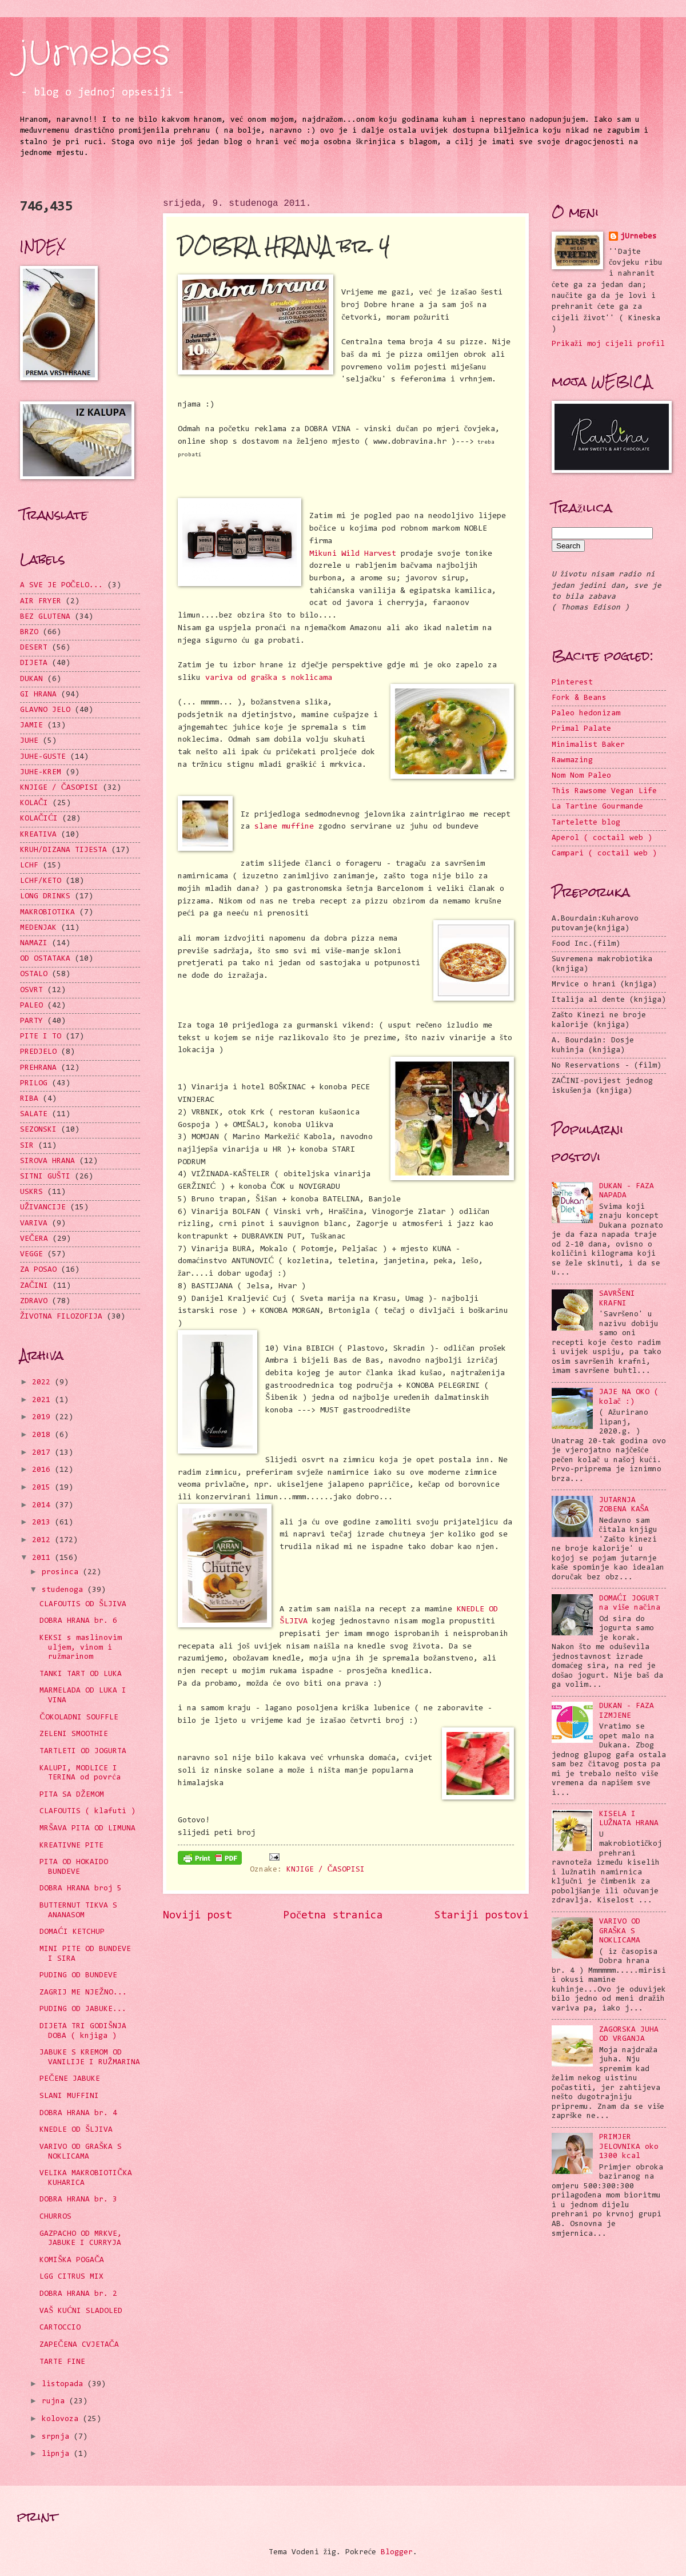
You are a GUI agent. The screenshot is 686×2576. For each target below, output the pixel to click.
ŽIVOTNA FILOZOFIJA (61, 1317)
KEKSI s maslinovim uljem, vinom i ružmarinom (80, 1647)
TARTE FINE (62, 2362)
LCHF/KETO (40, 881)
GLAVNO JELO (45, 710)
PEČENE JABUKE (69, 2079)
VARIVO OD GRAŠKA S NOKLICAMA (619, 1931)
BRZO (29, 632)
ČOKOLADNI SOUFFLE (78, 1718)
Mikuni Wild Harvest (352, 554)
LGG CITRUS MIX (71, 2277)
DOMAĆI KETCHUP (71, 1932)
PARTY (31, 1021)
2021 (43, 1400)
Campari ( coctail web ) (604, 854)
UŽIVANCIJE (43, 1208)
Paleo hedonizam (586, 714)
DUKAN (31, 679)
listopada (64, 2384)
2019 (43, 1418)
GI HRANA (38, 695)
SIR (27, 1146)
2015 (43, 1488)
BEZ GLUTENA (45, 617)
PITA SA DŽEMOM (71, 1795)
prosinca (62, 1572)
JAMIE (31, 726)
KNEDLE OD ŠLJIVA (76, 2130)
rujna (55, 2402)
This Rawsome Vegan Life (604, 791)
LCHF (29, 866)
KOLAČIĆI (39, 819)
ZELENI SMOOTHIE (73, 1734)
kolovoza (62, 2419)
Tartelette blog (586, 823)
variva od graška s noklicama (268, 678)
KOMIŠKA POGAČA (71, 2260)
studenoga (64, 1590)
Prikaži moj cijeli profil (608, 344)
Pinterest (572, 683)
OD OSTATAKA (45, 959)
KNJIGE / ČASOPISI (325, 1870)
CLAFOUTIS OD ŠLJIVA (82, 1604)
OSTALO (33, 974)
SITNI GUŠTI (45, 1177)
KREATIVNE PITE (71, 1846)
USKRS (31, 1192)
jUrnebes (95, 54)
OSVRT (31, 990)
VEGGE (31, 1255)
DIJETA (33, 663)
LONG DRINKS (45, 897)
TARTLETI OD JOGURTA (82, 1751)
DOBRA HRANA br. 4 (78, 2113)
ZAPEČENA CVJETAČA (78, 2345)
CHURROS (55, 2217)
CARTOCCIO (60, 2328)
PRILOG (33, 1084)
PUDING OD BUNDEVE (78, 1976)
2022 (43, 1383)
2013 (43, 1523)
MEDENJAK (38, 928)
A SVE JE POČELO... (61, 586)
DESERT (33, 648)
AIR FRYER (40, 602)
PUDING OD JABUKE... (82, 2009)
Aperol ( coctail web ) (602, 838)
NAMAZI (33, 943)
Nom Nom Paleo (581, 776)
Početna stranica (333, 1915)
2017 (43, 1453)
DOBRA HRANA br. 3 (78, 2200)
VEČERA (34, 1239)
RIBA (29, 1099)
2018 (43, 1435)
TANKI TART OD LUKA (80, 1674)
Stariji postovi (481, 1915)
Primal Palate (581, 729)
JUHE (29, 741)
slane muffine (284, 826)
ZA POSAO (38, 1270)
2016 (43, 1470)
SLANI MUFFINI (69, 2096)
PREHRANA (38, 1068)
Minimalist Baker (588, 745)
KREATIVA (38, 835)
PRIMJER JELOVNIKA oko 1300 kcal (629, 2146)
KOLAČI (34, 803)
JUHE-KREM (40, 773)
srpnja (58, 2437)
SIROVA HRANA (47, 1161)
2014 (43, 1506)
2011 (43, 1558)
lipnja (58, 2454)
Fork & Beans (579, 698)
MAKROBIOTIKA (47, 913)
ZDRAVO (33, 1301)
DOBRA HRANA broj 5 (80, 1889)
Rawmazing (572, 761)
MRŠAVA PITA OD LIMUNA (87, 1829)
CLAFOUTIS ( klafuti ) (87, 1811)
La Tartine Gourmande (597, 807)
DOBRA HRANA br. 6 (78, 1621)
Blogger (397, 2553)
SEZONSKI (38, 1130)
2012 (43, 1540)
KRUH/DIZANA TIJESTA (63, 850)
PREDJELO (38, 1052)
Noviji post (197, 1915)
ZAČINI (34, 1286)
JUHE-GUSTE (43, 757)
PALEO (31, 1006)
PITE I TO (40, 1037)
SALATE (33, 1114)
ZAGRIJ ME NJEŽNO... (82, 1993)
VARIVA (33, 1224)
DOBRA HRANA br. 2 (78, 2294)
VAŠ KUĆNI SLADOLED (80, 2311)
